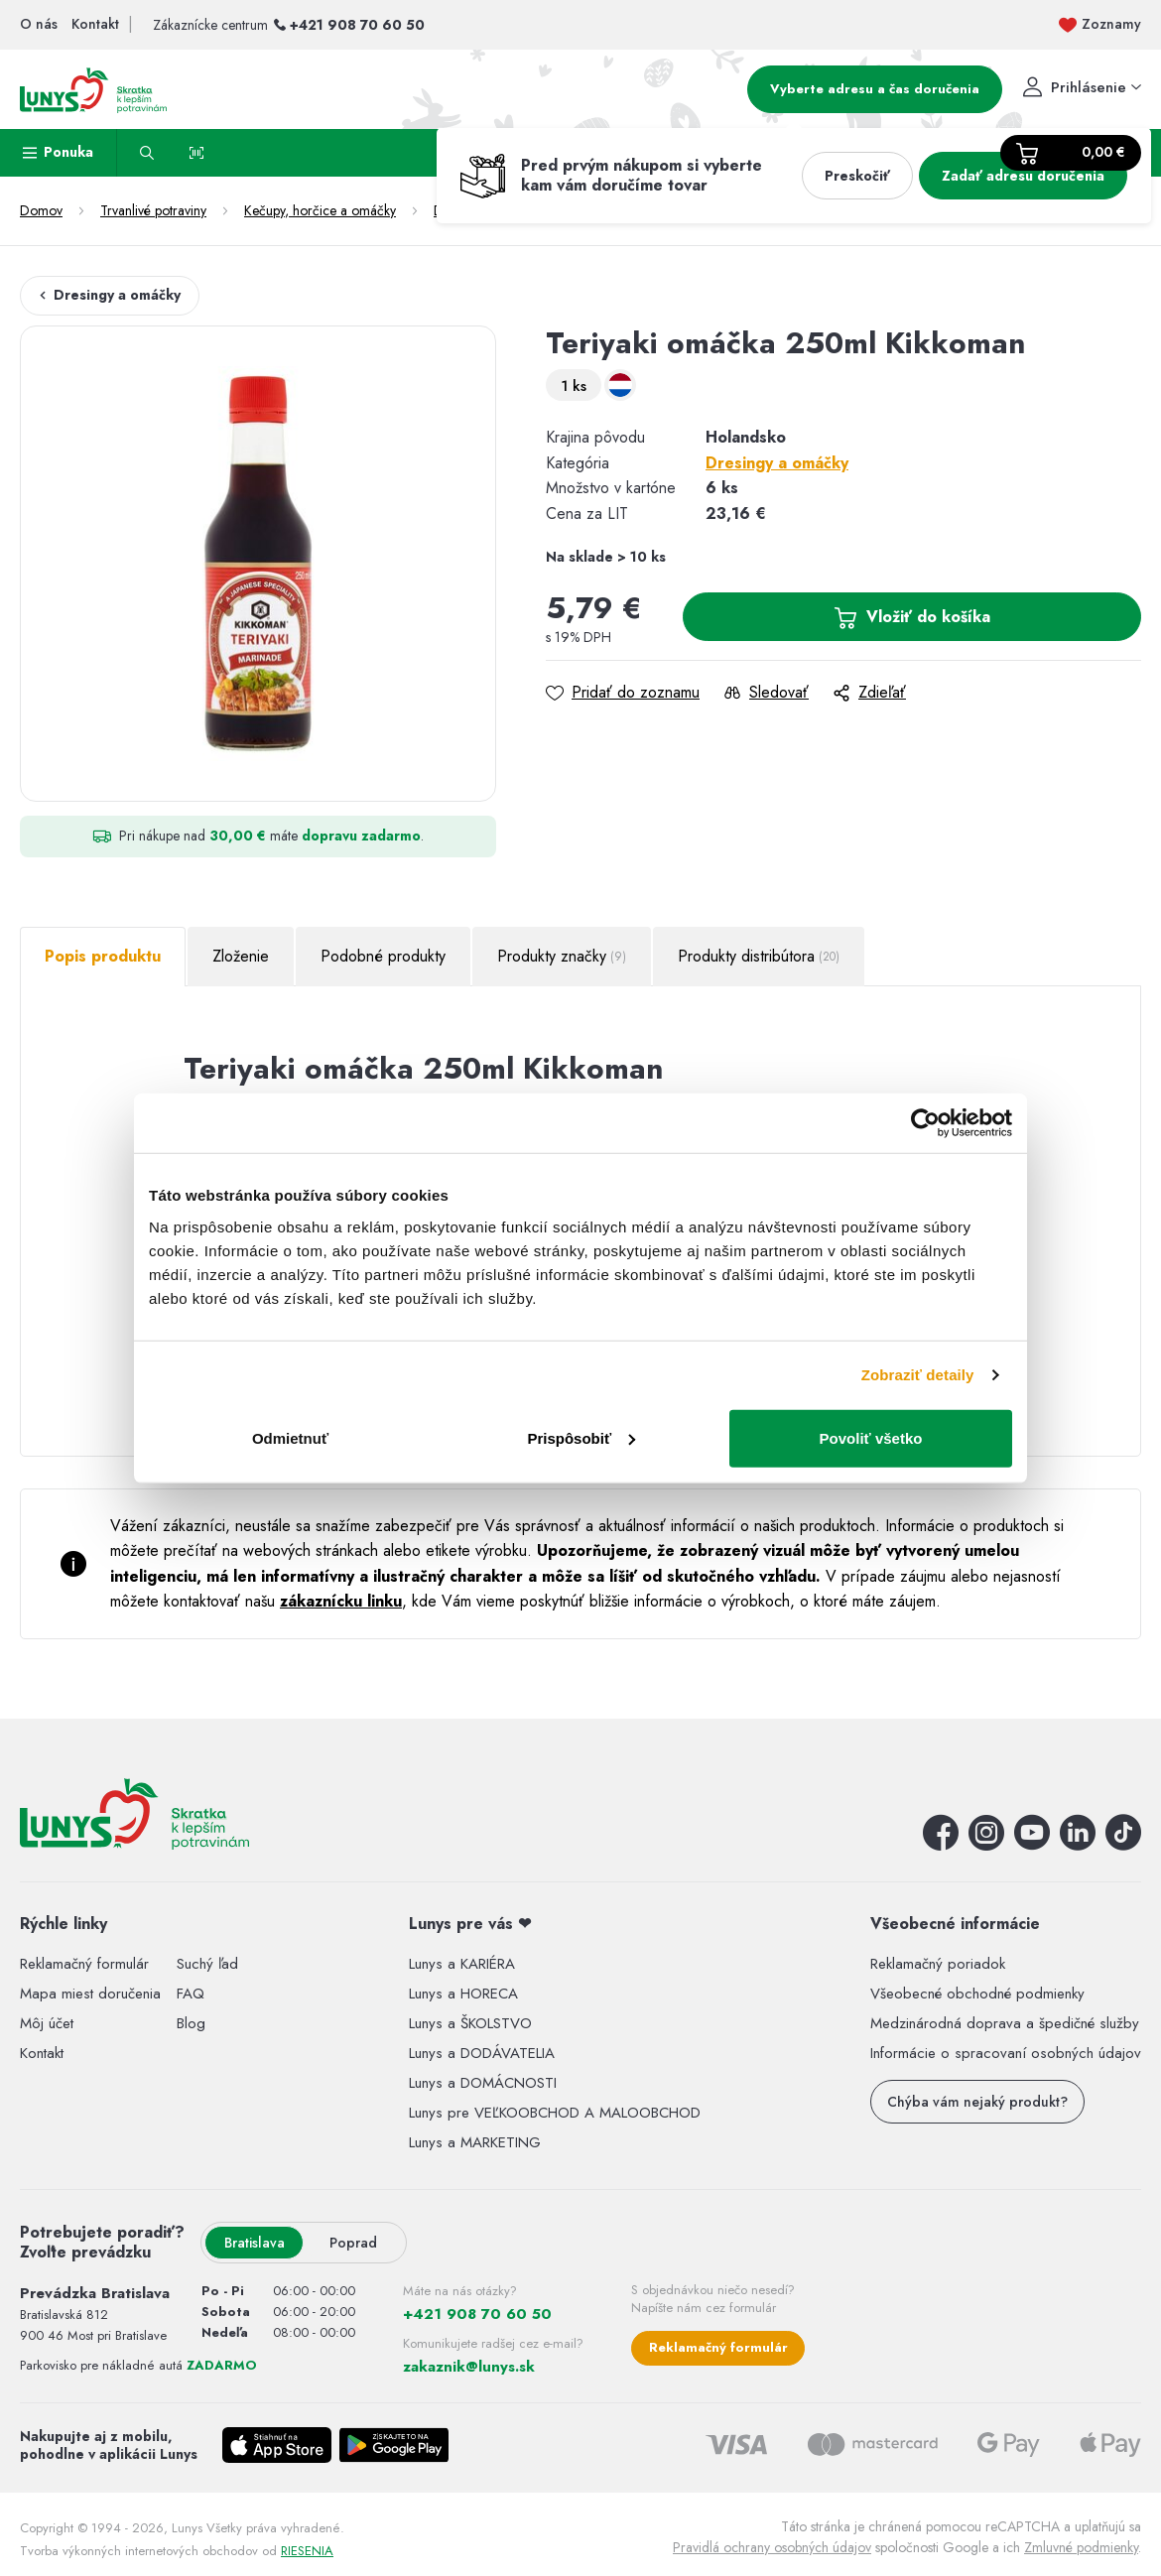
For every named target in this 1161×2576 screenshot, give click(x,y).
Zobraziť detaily (917, 1374)
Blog (191, 2023)
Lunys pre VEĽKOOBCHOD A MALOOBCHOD (555, 2113)
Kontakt (42, 2053)
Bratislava (254, 2243)
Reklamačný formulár (84, 1964)
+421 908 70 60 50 (357, 25)
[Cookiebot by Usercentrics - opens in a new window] (925, 1123)
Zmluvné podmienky (1081, 2547)
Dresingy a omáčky (110, 295)
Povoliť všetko (871, 1437)
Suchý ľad (207, 1964)
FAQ (190, 1993)
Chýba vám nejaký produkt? (977, 2102)
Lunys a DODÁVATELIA (482, 2053)
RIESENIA (307, 2550)
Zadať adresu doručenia (1023, 176)
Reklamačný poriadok (937, 1964)
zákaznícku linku (341, 1601)
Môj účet (46, 2023)
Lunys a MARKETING (475, 2142)
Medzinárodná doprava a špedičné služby (1004, 2023)
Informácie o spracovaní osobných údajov (1005, 2053)
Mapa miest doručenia (90, 1993)
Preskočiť (857, 176)
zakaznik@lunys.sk (469, 2367)
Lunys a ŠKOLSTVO (470, 2023)
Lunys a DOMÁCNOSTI (483, 2083)
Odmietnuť (290, 1437)
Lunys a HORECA (463, 1993)
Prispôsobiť (581, 1437)
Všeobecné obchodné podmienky (977, 1993)
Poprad (353, 2243)
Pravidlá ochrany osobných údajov (772, 2547)
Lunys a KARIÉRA (462, 1964)
